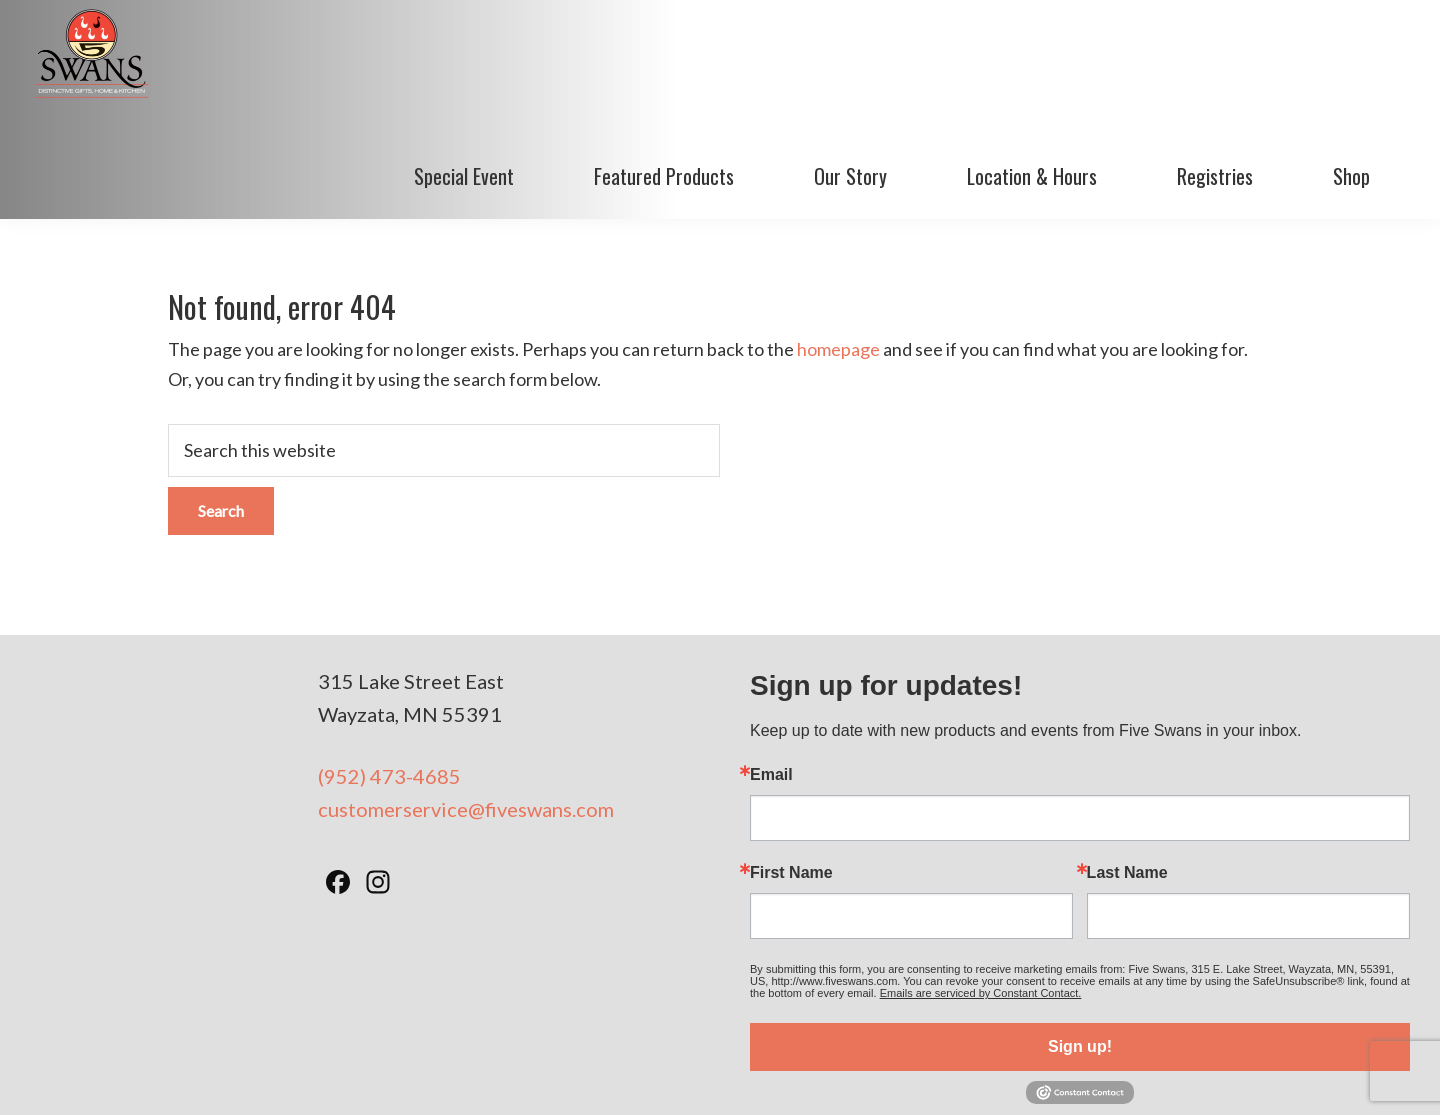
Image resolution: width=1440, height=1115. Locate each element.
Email (771, 673)
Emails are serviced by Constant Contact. (981, 891)
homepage (838, 248)
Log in (1122, 1074)
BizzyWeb (1057, 1074)
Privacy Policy (776, 1074)
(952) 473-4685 (389, 674)
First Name (791, 771)
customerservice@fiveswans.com (466, 707)
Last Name (1127, 771)
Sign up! (1080, 944)
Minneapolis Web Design (918, 1074)
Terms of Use (674, 1074)
